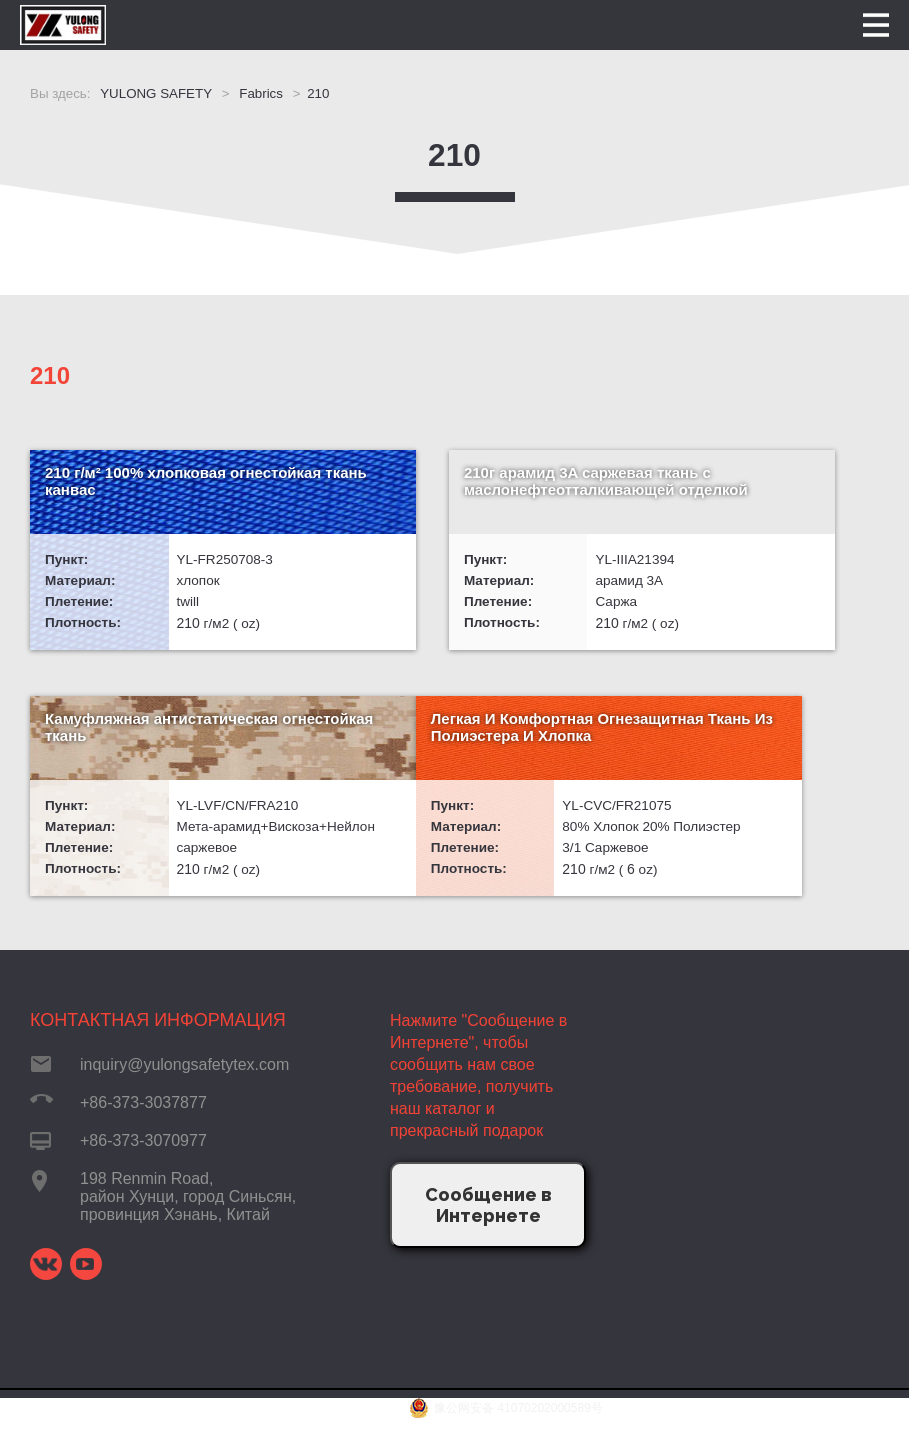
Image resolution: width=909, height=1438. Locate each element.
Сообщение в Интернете (488, 1225)
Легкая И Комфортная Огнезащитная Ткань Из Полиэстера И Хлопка (133, 750)
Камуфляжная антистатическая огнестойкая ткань (749, 490)
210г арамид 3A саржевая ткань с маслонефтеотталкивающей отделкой (447, 499)
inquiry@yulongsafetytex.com (184, 1084)
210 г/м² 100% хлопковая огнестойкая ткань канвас (141, 482)
